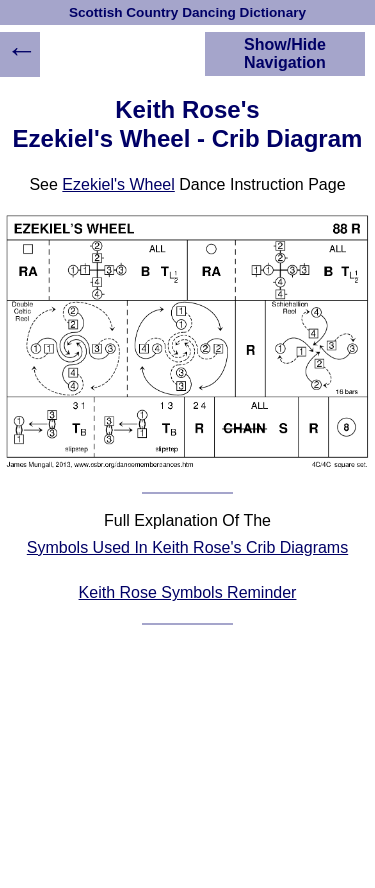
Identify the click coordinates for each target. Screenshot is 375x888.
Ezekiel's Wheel (118, 184)
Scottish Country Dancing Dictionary (187, 12)
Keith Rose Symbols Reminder (188, 592)
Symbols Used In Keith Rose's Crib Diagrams (187, 547)
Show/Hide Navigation (285, 53)
